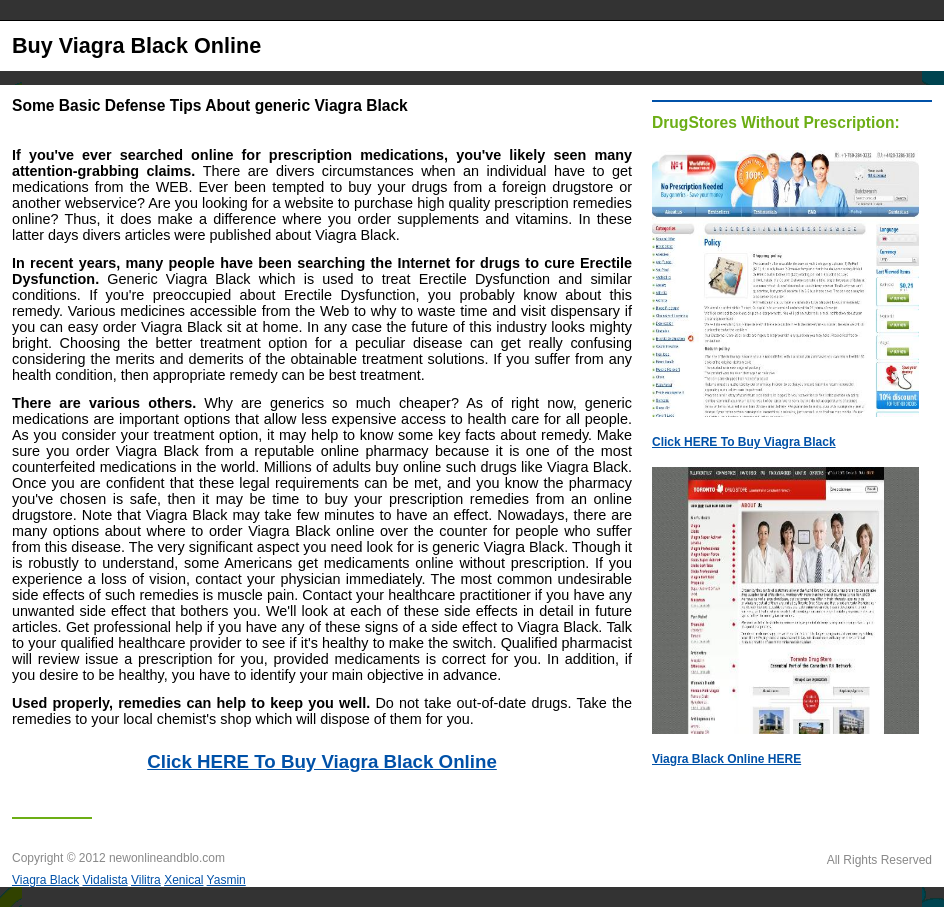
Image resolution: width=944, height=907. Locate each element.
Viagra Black (45, 880)
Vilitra (146, 880)
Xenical (183, 880)
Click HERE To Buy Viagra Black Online (322, 761)
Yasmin (226, 880)
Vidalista (105, 880)
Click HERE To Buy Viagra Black (744, 442)
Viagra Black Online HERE (726, 759)
